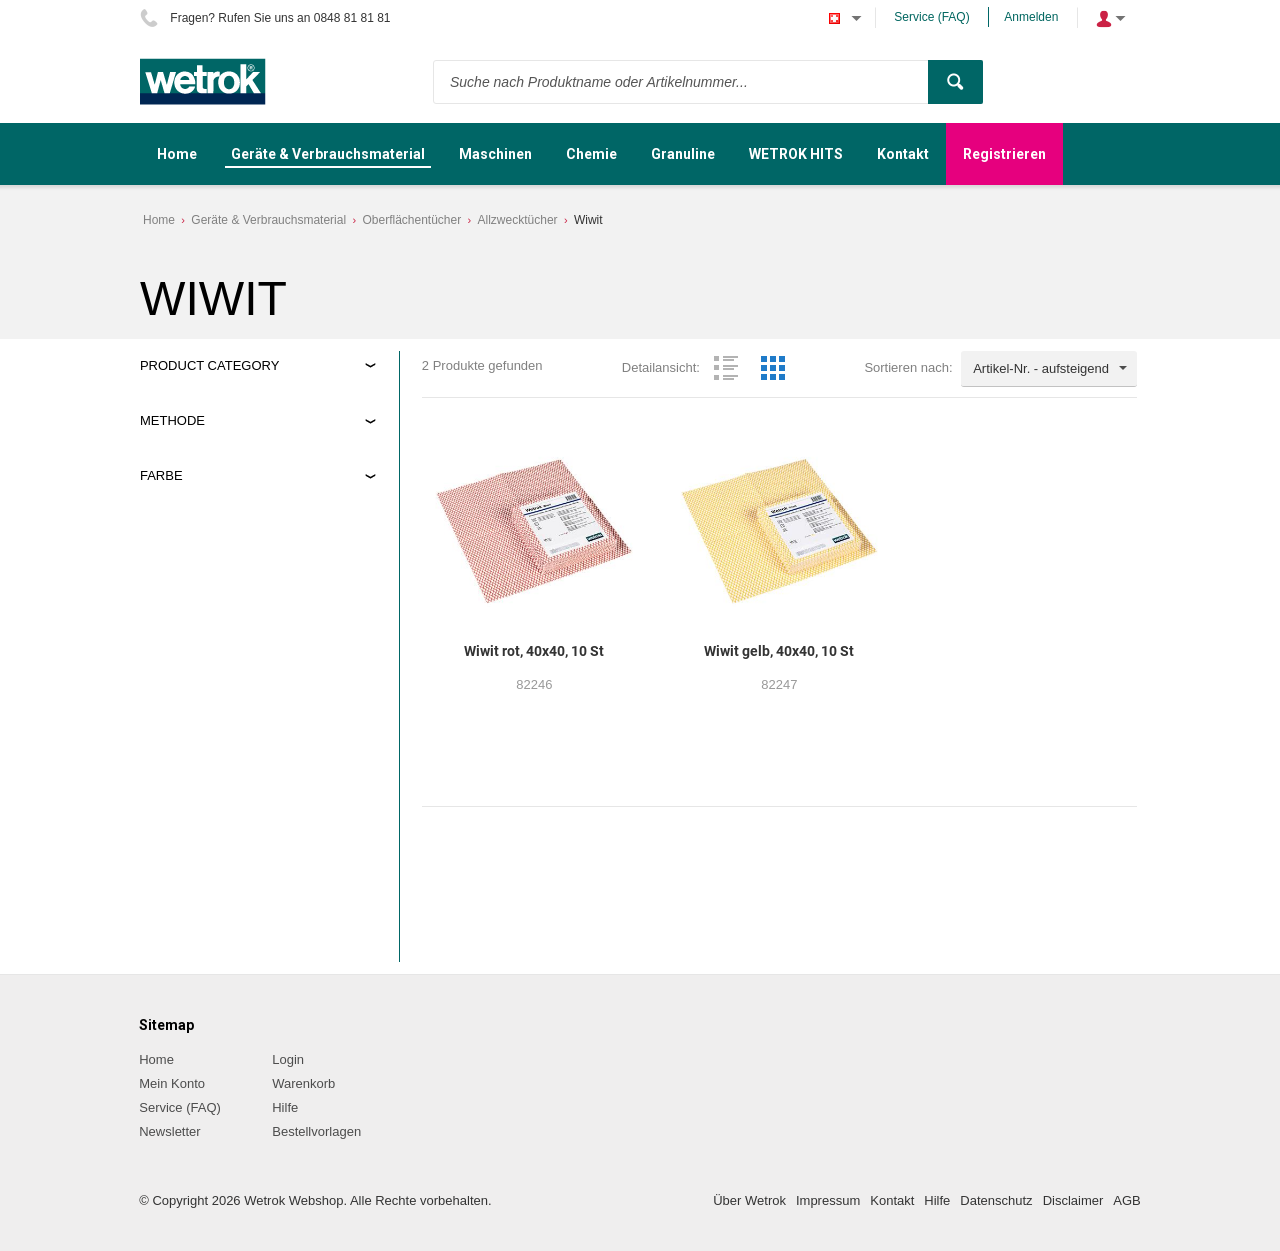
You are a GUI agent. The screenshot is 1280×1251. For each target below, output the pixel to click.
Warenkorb (303, 1083)
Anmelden (1031, 17)
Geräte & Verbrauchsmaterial (268, 220)
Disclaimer (1073, 1200)
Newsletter (169, 1131)
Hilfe (285, 1107)
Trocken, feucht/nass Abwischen (251, 465)
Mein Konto (172, 1083)
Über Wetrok (749, 1200)
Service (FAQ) (931, 17)
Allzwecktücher (518, 220)
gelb (170, 544)
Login (288, 1059)
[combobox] (1049, 369)
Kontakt (892, 1200)
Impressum (828, 1200)
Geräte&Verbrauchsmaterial (238, 386)
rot (165, 568)
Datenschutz (996, 1200)
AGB (1126, 1200)
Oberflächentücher (411, 220)
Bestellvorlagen (316, 1131)
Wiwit (588, 220)
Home (159, 220)
